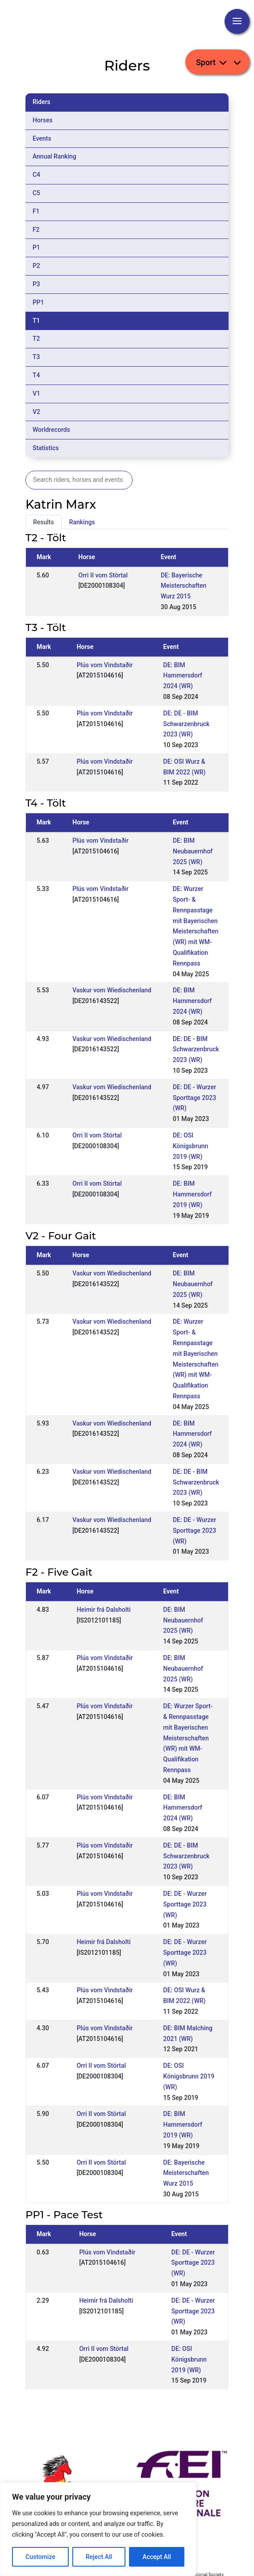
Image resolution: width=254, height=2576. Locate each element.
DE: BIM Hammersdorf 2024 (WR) (182, 675)
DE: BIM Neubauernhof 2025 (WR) (192, 851)
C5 (36, 193)
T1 (36, 320)
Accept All (156, 2556)
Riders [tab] (41, 101)
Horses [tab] (43, 120)
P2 (36, 265)
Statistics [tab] (46, 448)
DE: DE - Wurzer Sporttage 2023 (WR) (194, 1097)
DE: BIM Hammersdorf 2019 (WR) (192, 1194)
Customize (40, 2556)
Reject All (99, 2556)
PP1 (38, 302)
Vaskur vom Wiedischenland (111, 990)
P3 (36, 284)
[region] (98, 2529)
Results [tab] (43, 522)
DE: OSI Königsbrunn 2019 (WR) (190, 1146)
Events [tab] (42, 138)
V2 (36, 411)
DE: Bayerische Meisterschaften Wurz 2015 (183, 586)
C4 (36, 174)
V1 (36, 393)
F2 (36, 229)
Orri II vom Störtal (103, 575)
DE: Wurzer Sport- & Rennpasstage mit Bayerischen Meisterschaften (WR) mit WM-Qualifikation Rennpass (188, 1737)
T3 (36, 356)
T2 (36, 338)
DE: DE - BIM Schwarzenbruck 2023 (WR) (186, 724)
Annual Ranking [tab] (54, 156)
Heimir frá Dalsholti (104, 1609)
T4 (36, 375)
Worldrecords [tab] (51, 429)
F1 (36, 211)
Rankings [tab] (82, 522)
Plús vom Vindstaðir (105, 665)
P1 (36, 247)
